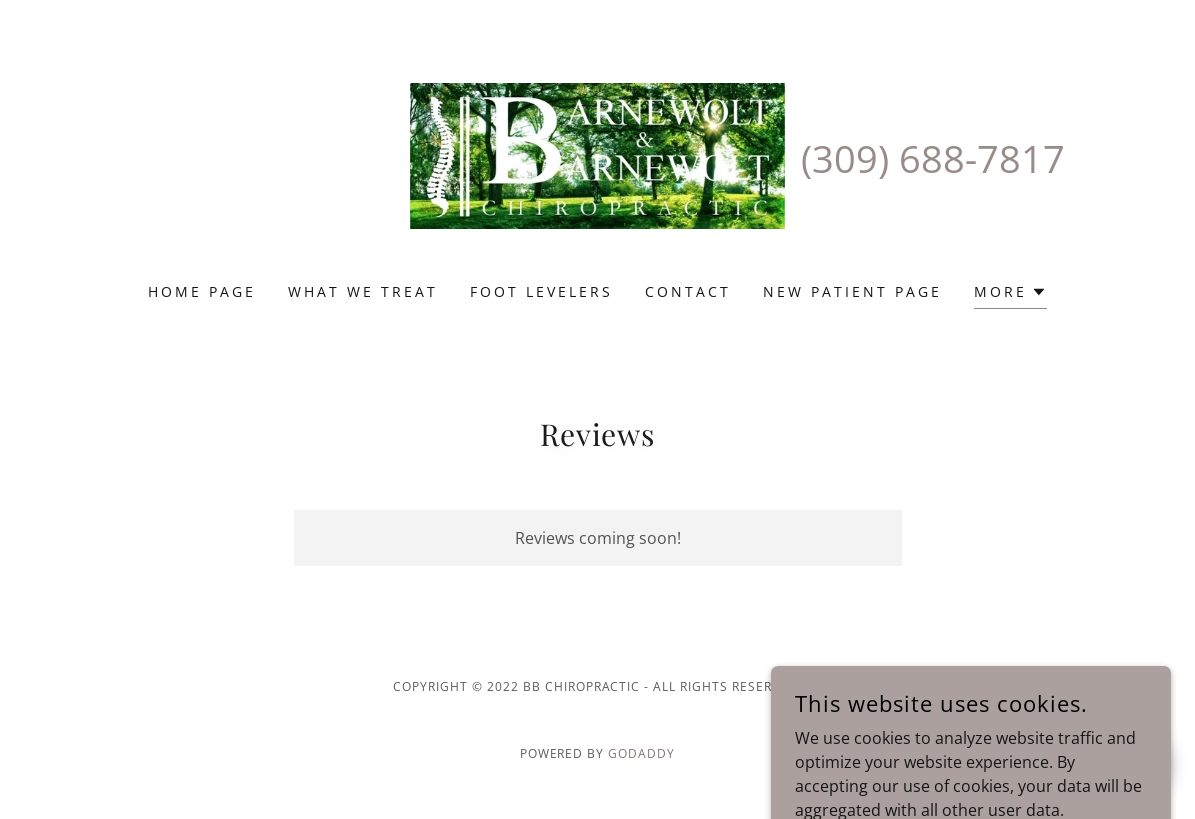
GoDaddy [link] (641, 753)
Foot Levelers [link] (541, 291)
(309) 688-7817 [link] (933, 158)
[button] (1010, 294)
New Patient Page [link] (852, 291)
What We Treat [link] (363, 291)
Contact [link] (688, 291)
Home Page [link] (202, 291)
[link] (597, 154)
